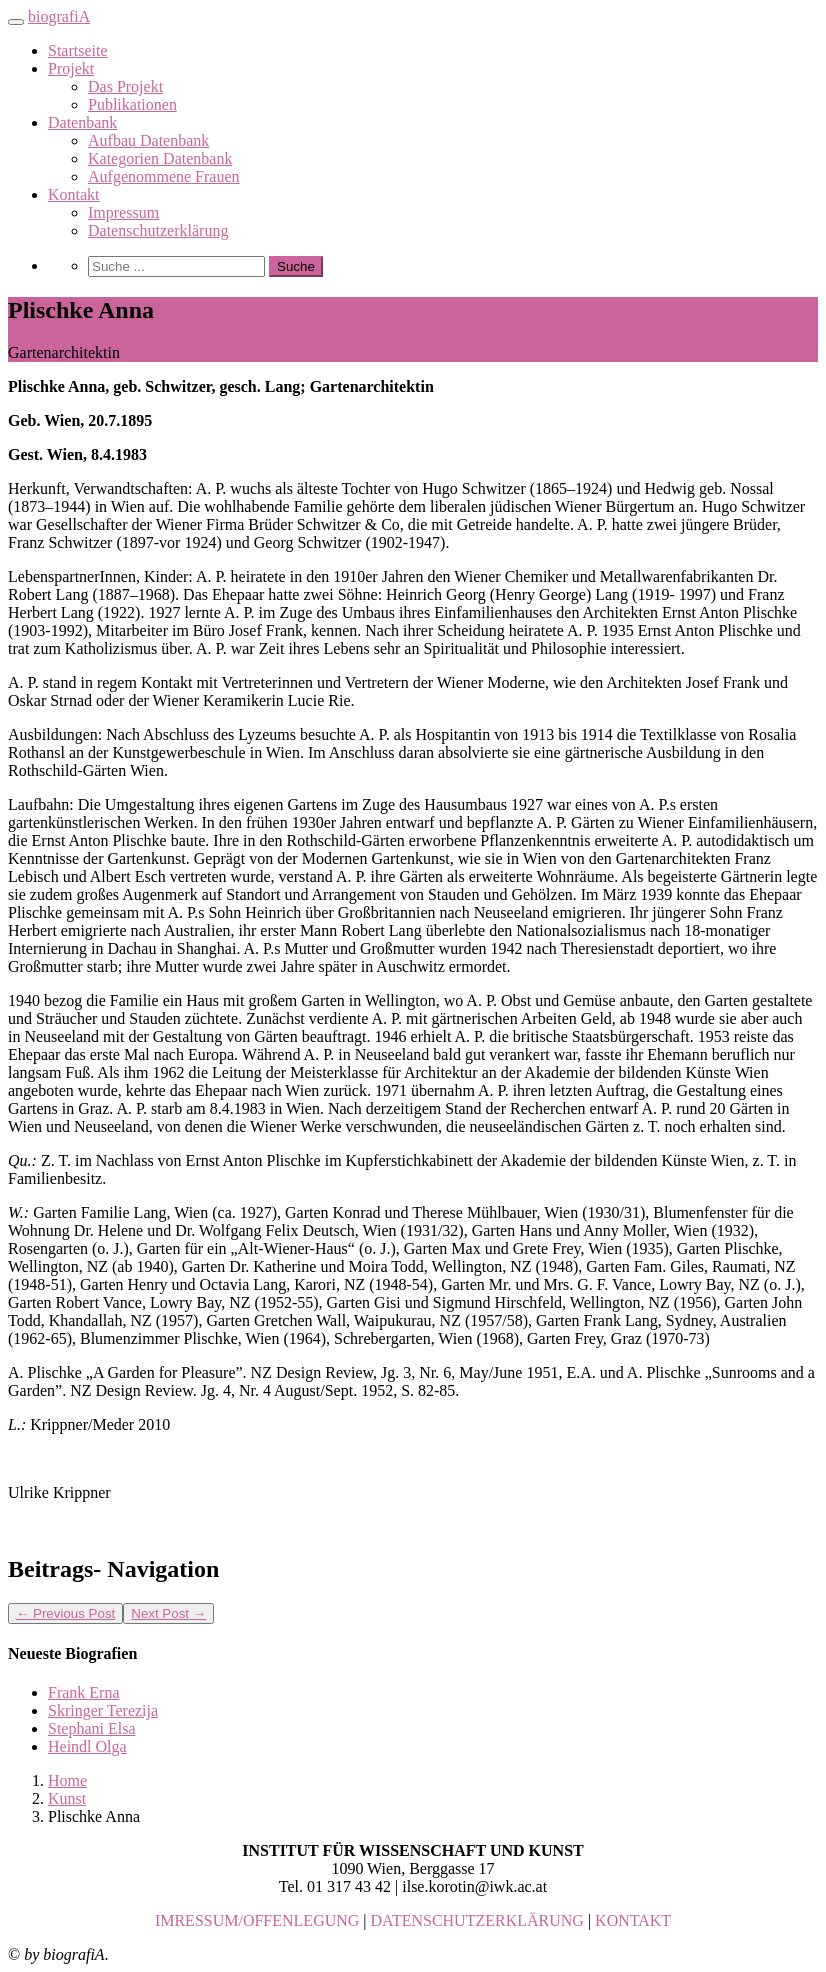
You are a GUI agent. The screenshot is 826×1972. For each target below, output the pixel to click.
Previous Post (65, 1613)
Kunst (67, 1798)
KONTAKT (633, 1920)
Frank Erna (84, 1692)
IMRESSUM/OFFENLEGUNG (257, 1920)
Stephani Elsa (92, 1728)
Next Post (168, 1613)
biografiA (59, 16)
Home (67, 1780)
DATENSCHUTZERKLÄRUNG (477, 1920)
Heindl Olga (87, 1746)
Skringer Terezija (103, 1710)
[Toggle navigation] (16, 22)
